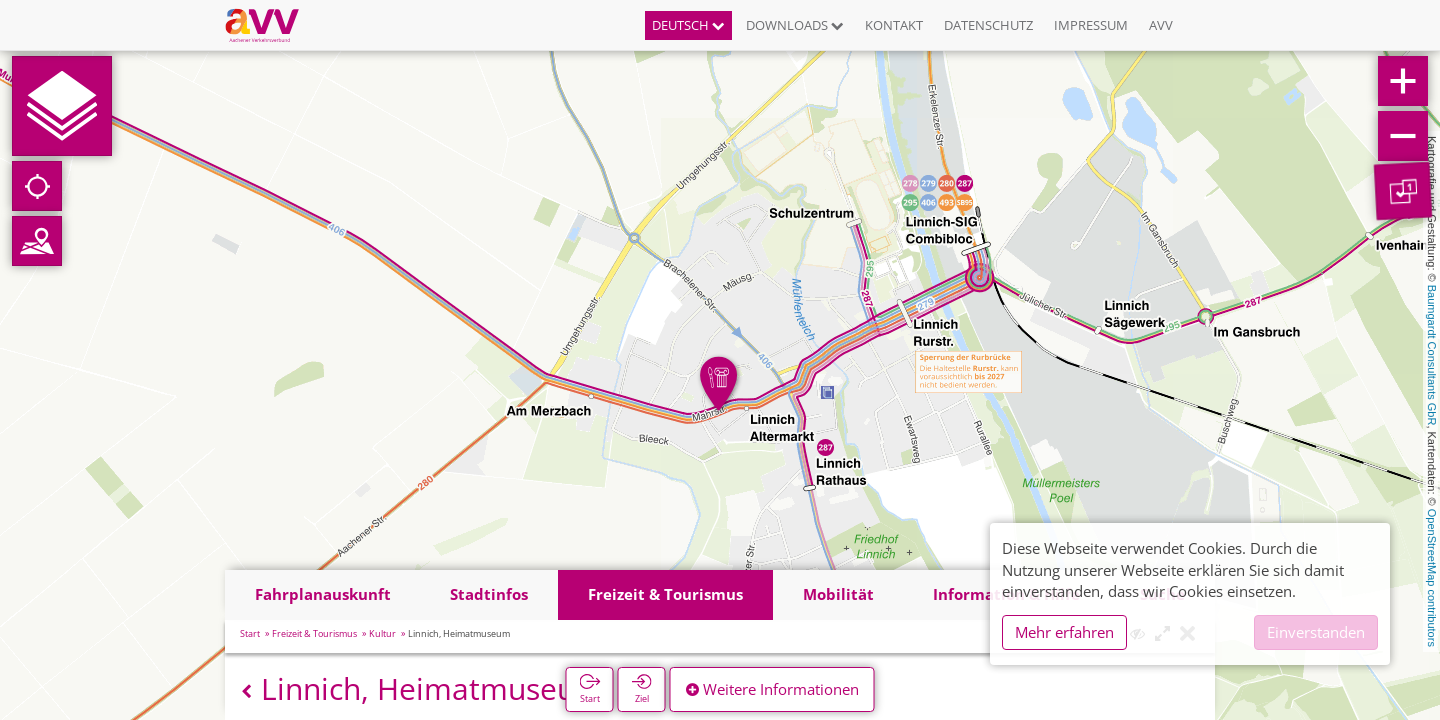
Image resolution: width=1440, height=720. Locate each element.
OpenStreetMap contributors (1432, 578)
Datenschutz (988, 25)
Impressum (1091, 25)
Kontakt (894, 25)
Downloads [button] (795, 25)
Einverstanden (1316, 632)
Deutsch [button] (688, 25)
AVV (1161, 25)
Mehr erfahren (1064, 632)
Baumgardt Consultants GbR (1432, 355)
